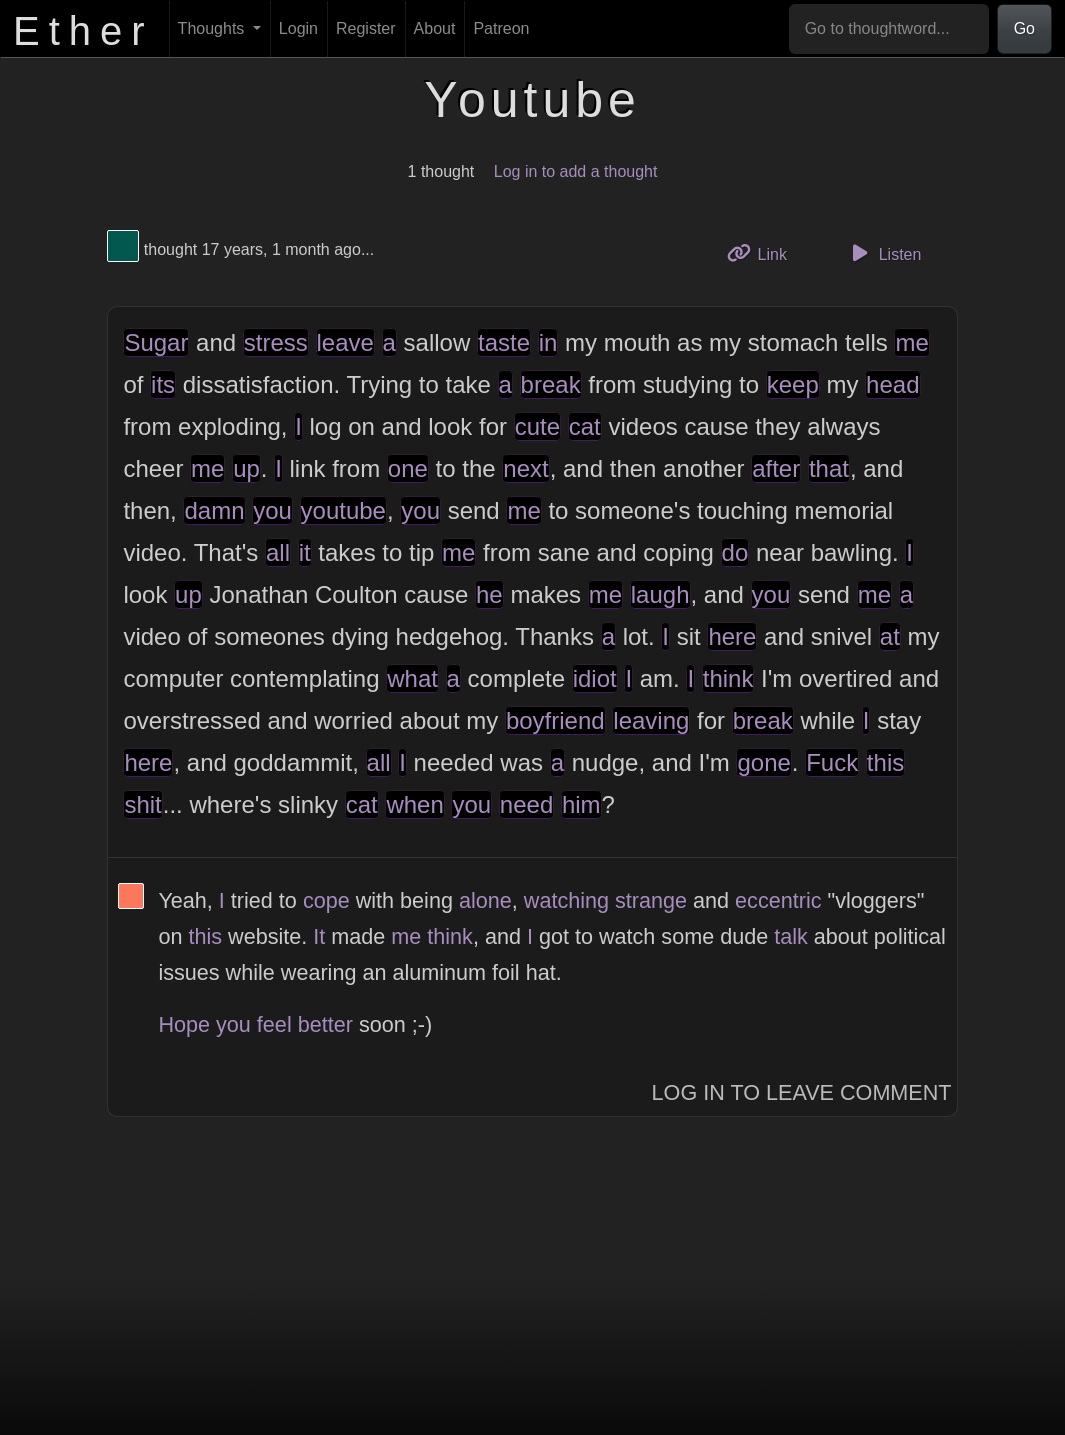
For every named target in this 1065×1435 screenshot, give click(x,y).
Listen (883, 253)
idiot (595, 678)
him (581, 804)
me (911, 342)
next (525, 468)
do (735, 552)
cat (585, 426)
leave (345, 342)
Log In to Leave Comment (802, 1092)
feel (274, 1024)
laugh (660, 594)
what (412, 678)
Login (298, 28)
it (305, 552)
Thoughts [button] (213, 28)
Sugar (156, 342)
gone (763, 762)
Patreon (501, 28)
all (278, 552)
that (829, 468)
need (526, 804)
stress (276, 342)
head (892, 384)
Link (764, 252)
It (319, 936)
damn (214, 510)
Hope (184, 1024)
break (551, 384)
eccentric (778, 900)
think (728, 678)
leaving (651, 720)
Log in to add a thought (576, 171)
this (885, 762)
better (325, 1024)
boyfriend (555, 720)
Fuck (832, 762)
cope (326, 900)
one (408, 468)
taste (504, 342)
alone (485, 900)
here (732, 636)
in (548, 342)
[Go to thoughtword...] (889, 29)
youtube (343, 510)
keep (793, 384)
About (435, 28)
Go (1024, 28)
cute (537, 426)
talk (791, 936)
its (163, 384)
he (489, 594)
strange (651, 900)
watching (566, 900)
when (414, 804)
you (272, 510)
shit (142, 804)
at (890, 636)
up (246, 468)
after (776, 468)
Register (366, 28)
